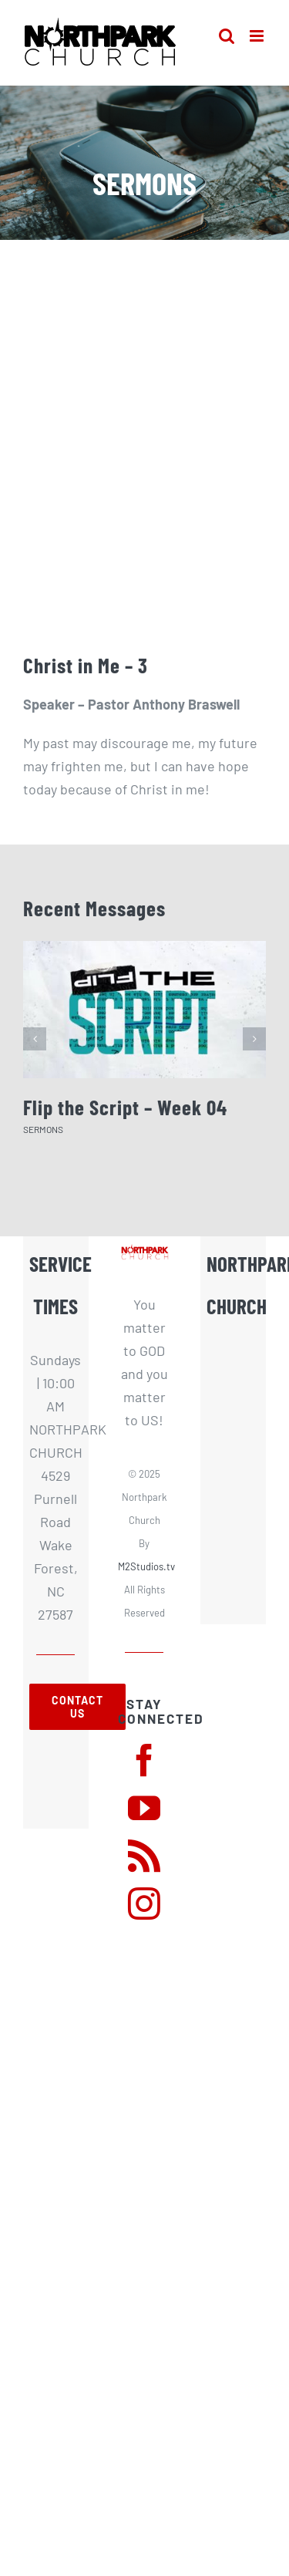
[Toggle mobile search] (226, 36)
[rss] (144, 1855)
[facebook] (144, 1760)
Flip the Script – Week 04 (125, 1106)
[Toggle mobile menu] (258, 36)
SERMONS (43, 1129)
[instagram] (144, 1903)
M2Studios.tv (146, 1566)
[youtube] (144, 1808)
